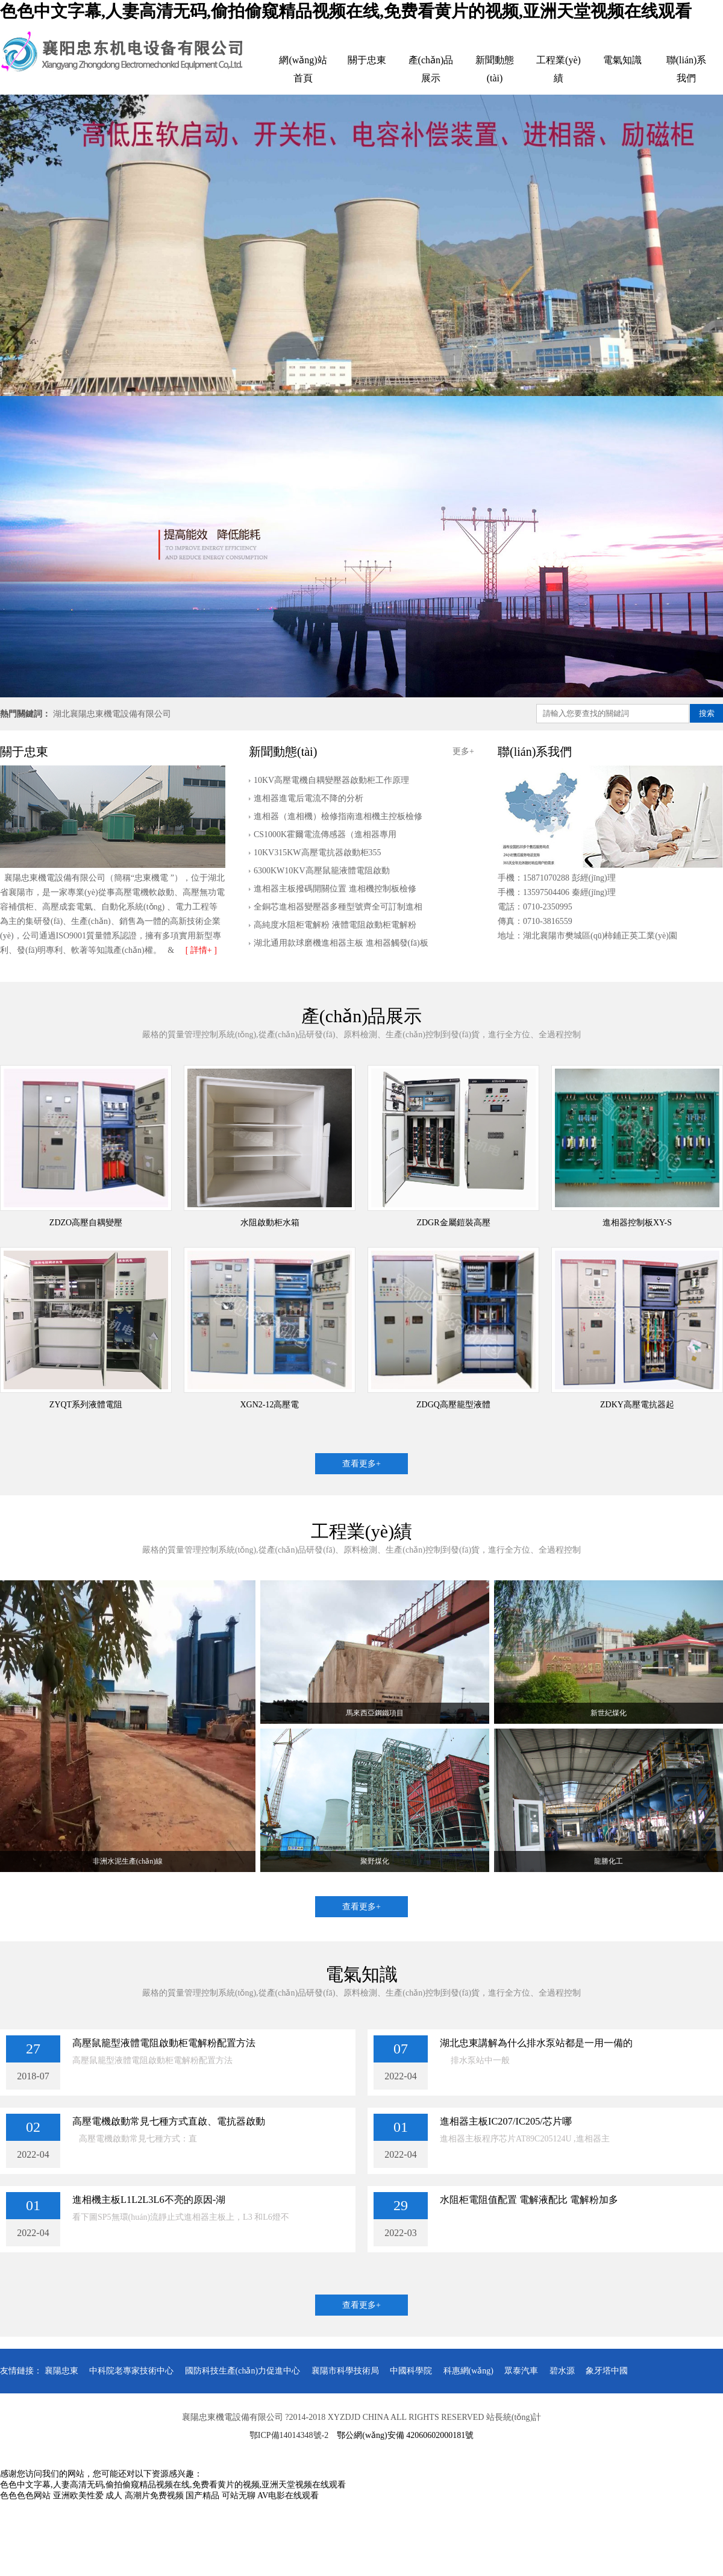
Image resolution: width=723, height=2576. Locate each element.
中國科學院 (411, 2370)
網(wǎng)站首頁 (303, 69)
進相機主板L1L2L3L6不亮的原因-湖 (148, 2199)
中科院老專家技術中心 (131, 2370)
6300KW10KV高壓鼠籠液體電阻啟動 (322, 870)
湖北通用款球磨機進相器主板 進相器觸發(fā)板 (341, 942)
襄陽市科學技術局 (345, 2370)
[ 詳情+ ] (201, 950)
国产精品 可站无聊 (220, 2495)
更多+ (463, 751)
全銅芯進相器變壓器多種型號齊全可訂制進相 (338, 906)
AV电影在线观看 (288, 2495)
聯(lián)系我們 (686, 69)
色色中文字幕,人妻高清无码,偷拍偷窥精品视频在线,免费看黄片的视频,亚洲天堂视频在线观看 (346, 11)
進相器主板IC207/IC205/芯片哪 (506, 2121)
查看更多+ (361, 1463)
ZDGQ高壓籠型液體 (453, 1404)
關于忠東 (367, 60)
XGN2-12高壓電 (269, 1404)
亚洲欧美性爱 (78, 2495)
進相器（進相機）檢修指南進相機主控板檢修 (338, 816)
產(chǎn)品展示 (431, 69)
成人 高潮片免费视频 (144, 2495)
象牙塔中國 (607, 2370)
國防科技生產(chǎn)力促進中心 (243, 2370)
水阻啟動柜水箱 (269, 1222)
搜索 (707, 713)
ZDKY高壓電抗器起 (637, 1404)
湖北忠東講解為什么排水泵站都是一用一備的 (536, 2043)
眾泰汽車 (521, 2370)
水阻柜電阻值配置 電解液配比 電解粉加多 (529, 2199)
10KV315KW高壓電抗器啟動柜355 (317, 852)
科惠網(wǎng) (468, 2370)
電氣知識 (622, 60)
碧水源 (562, 2370)
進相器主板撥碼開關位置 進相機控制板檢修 (335, 888)
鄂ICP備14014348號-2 (288, 2435)
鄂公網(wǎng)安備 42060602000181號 (405, 2435)
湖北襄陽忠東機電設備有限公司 (112, 713)
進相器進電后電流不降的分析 (308, 798)
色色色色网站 (25, 2495)
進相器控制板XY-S (637, 1222)
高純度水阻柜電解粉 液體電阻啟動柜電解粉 (335, 924)
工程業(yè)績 (558, 69)
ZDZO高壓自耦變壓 (85, 1222)
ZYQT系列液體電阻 (85, 1404)
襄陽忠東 (61, 2370)
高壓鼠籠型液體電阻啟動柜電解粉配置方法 (163, 2043)
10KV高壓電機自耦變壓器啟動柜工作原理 (331, 780)
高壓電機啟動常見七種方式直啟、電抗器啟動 (168, 2121)
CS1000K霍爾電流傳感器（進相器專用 (325, 834)
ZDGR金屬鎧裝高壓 (453, 1222)
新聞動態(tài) (494, 69)
